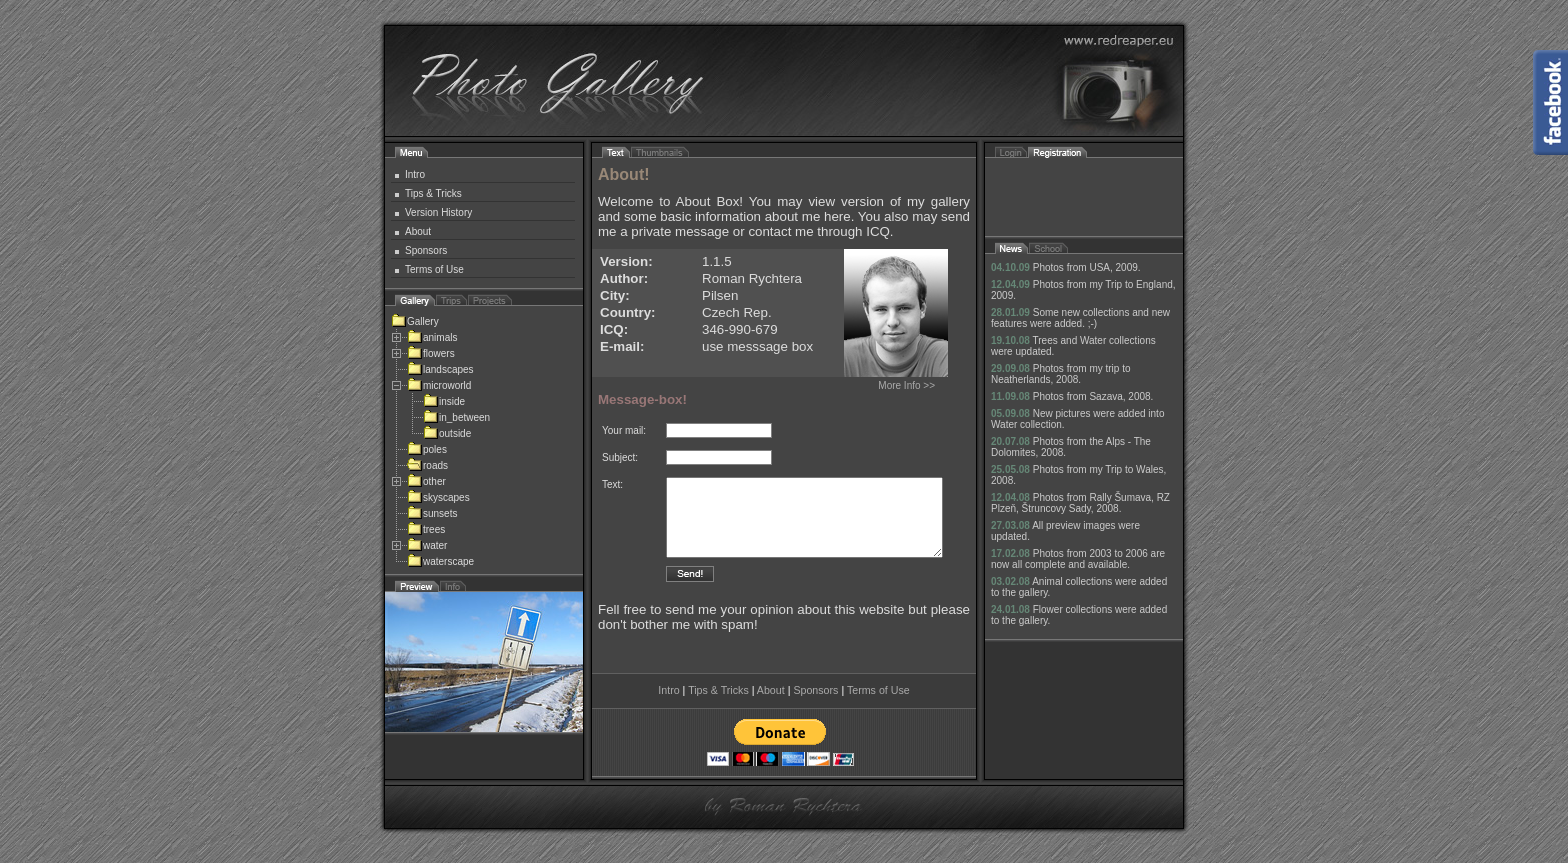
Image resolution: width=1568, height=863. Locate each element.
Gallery (415, 321)
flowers (431, 353)
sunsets (432, 513)
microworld (439, 385)
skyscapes (438, 497)
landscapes (440, 369)
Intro (415, 174)
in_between (456, 417)
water (427, 545)
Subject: (620, 457)
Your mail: (624, 430)
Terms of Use (434, 269)
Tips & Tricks (433, 193)
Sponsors (426, 250)
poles (427, 449)
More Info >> (906, 385)
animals (432, 337)
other (426, 481)
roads (427, 465)
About (418, 231)
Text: (612, 484)
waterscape (440, 561)
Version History (438, 212)
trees (426, 529)
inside (444, 401)
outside (447, 433)
